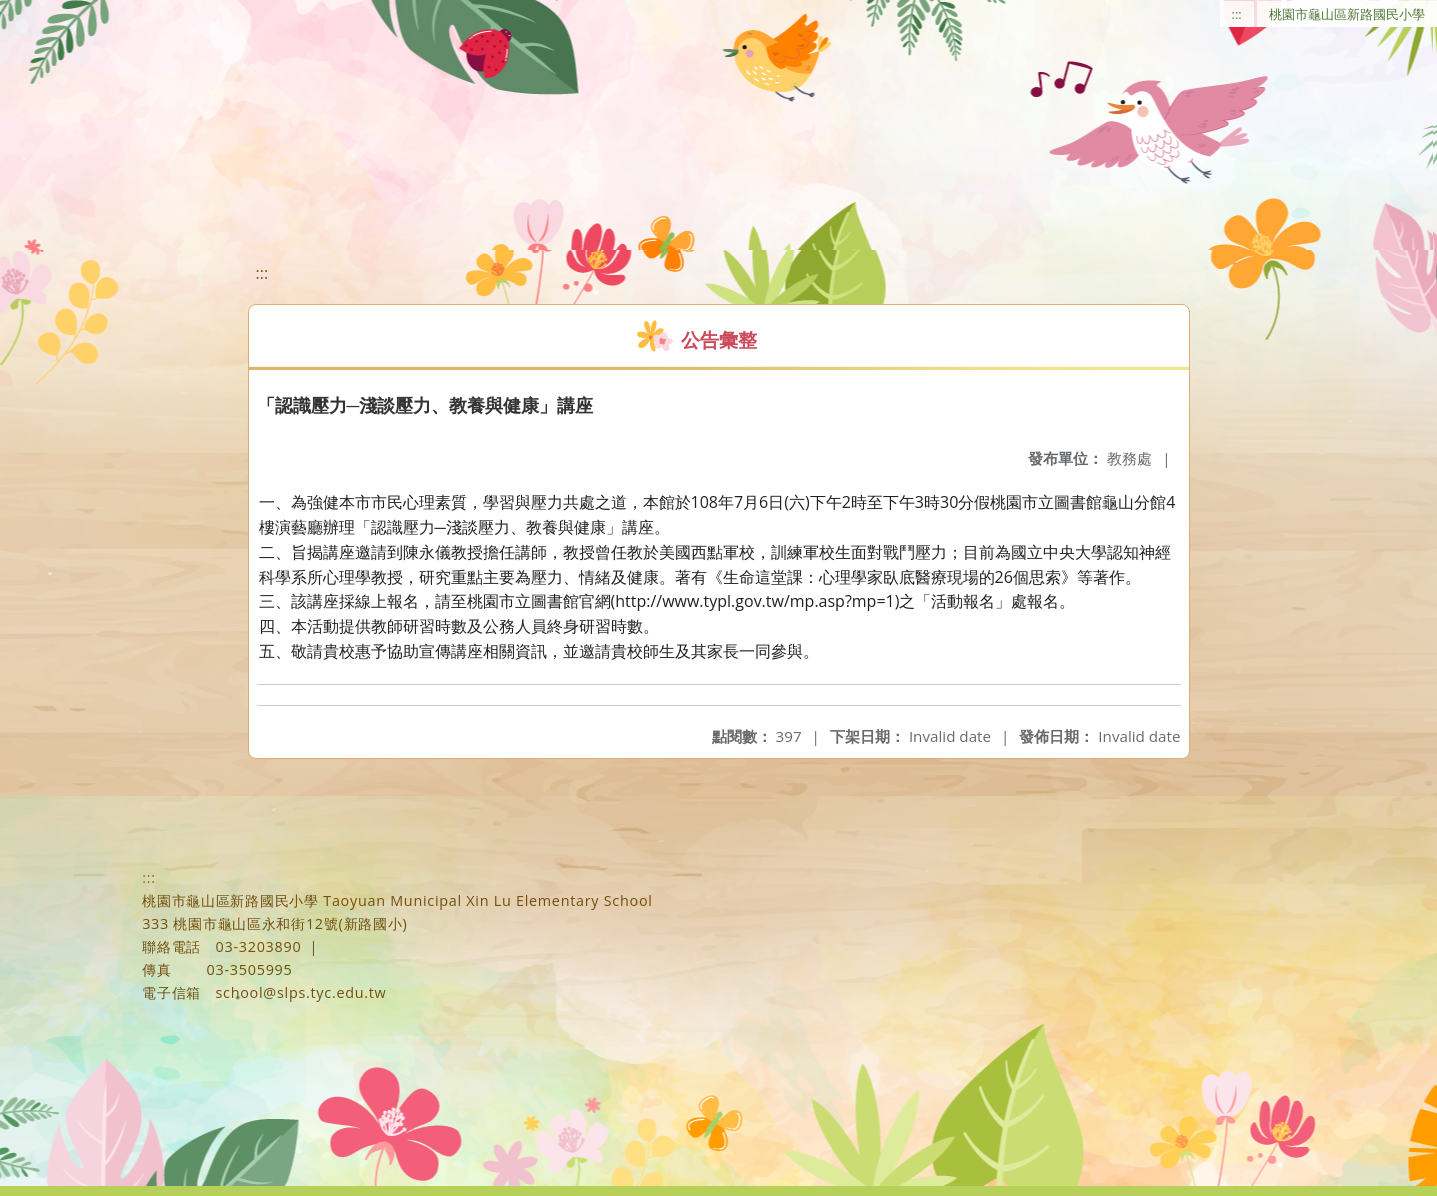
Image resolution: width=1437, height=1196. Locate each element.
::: (1237, 14)
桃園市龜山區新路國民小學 (1347, 14)
